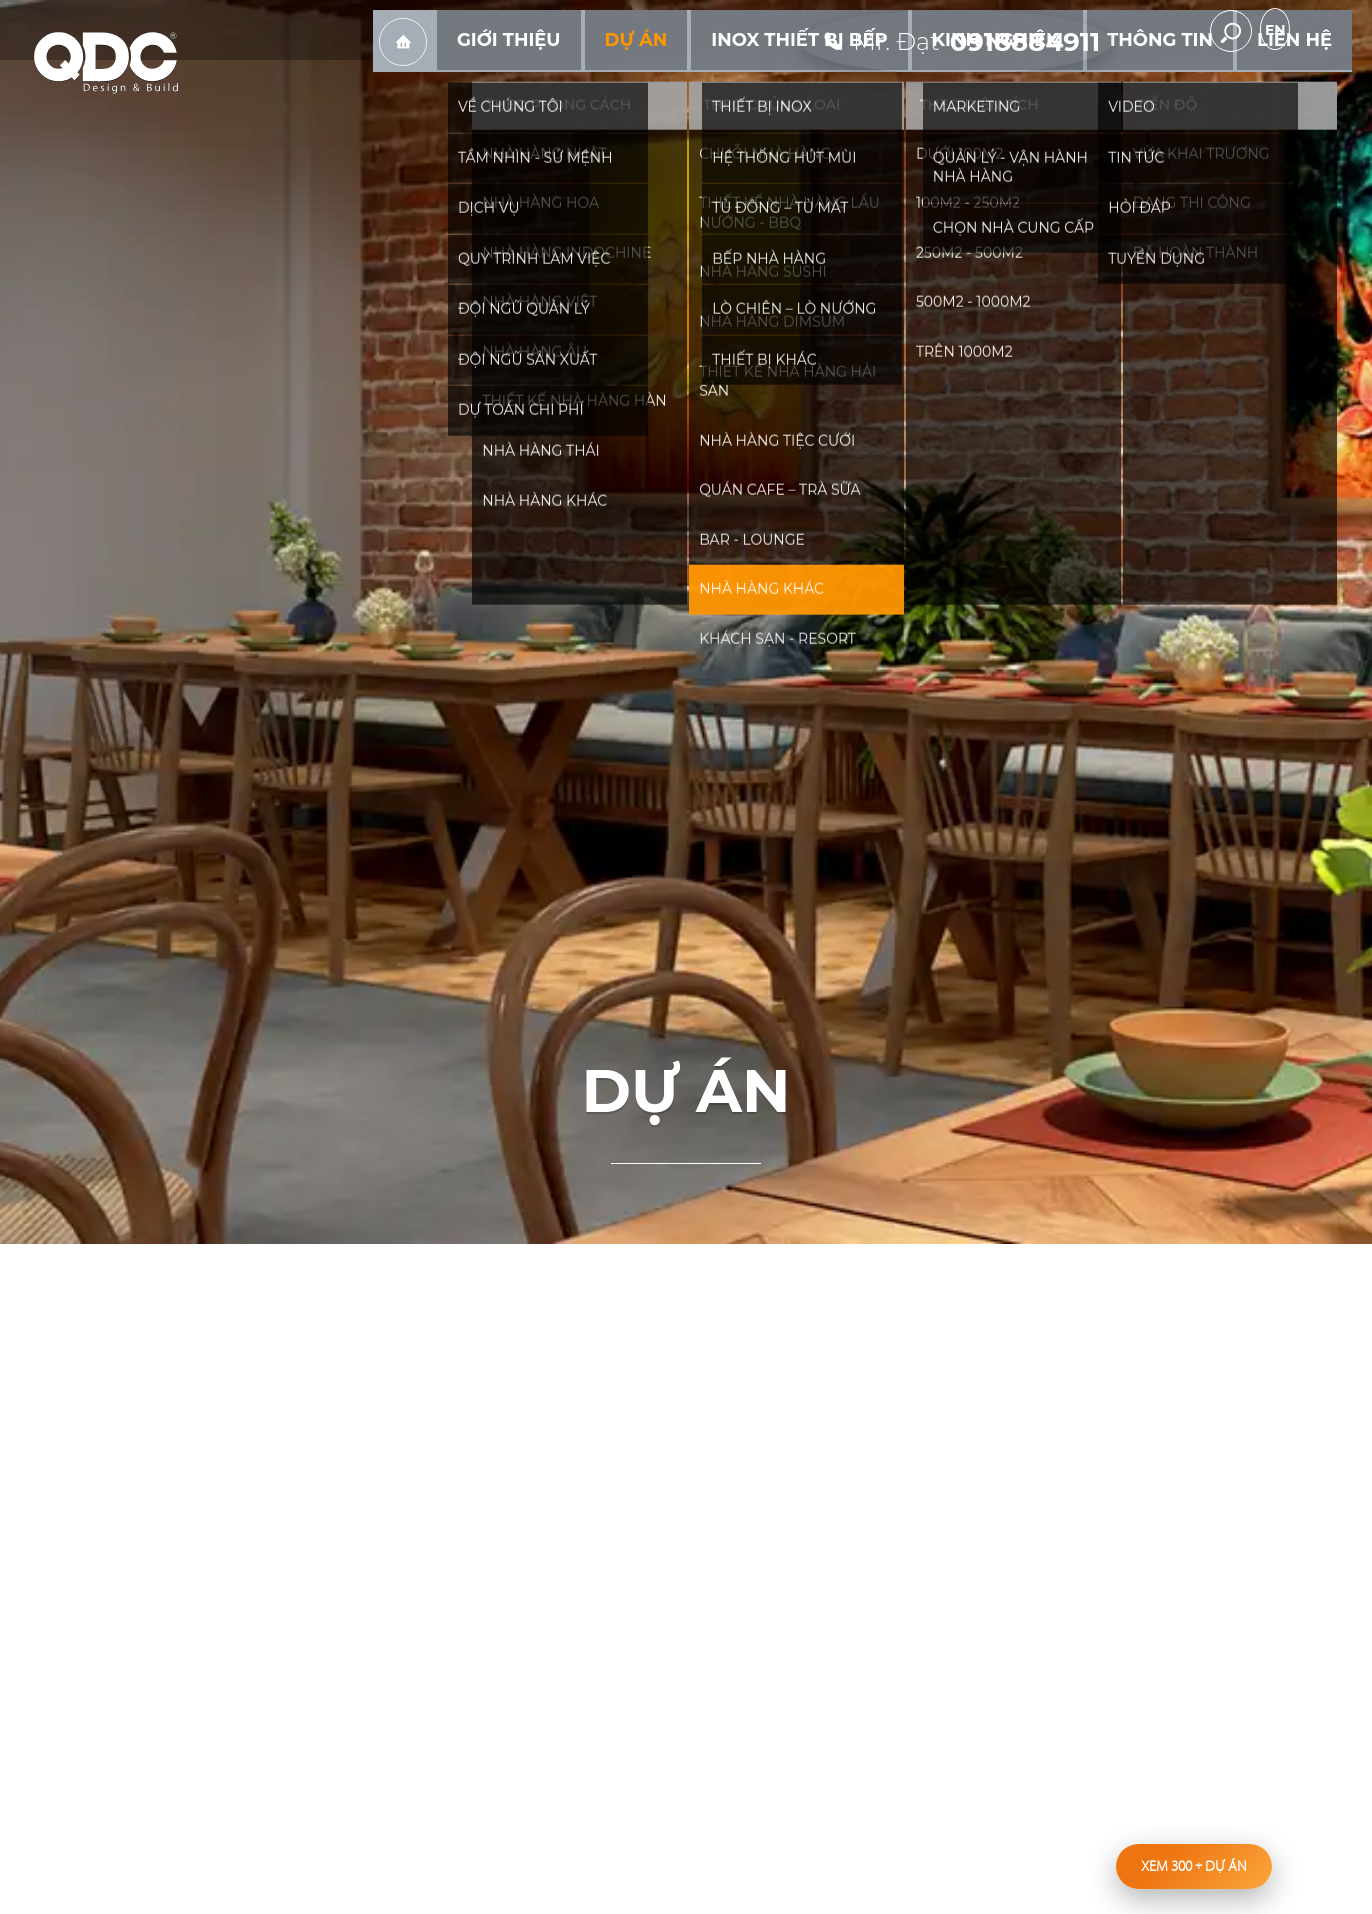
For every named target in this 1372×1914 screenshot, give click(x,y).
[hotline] (968, 30)
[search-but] (1261, 31)
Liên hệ (1303, 79)
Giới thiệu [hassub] (629, 79)
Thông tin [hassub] (1189, 79)
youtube (1201, 31)
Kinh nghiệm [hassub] (1049, 79)
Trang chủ (534, 81)
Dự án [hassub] (738, 79)
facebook (1155, 31)
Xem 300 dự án (1194, 1866)
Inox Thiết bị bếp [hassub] (878, 79)
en (1321, 32)
